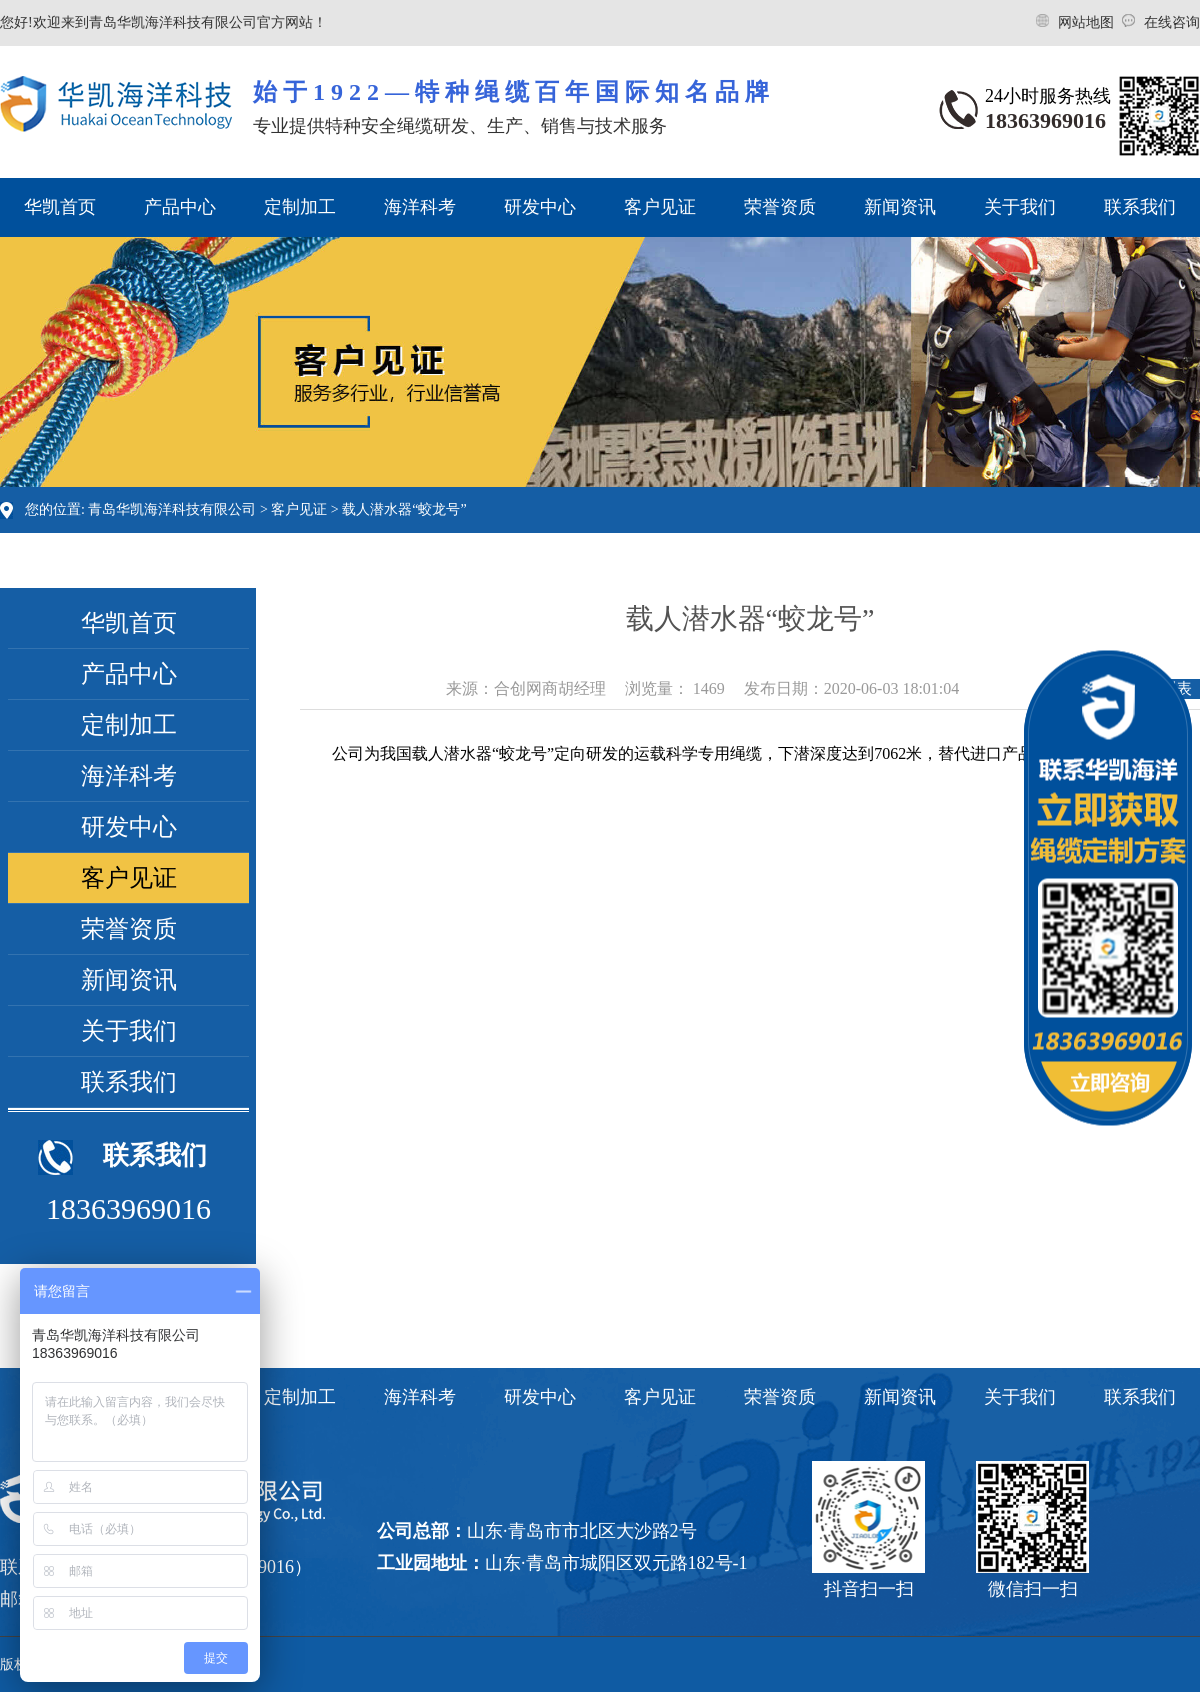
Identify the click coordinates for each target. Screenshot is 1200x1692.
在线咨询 (1172, 22)
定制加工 (300, 207)
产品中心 (180, 207)
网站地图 (1088, 22)
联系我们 (1140, 207)
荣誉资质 (780, 207)
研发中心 (540, 207)
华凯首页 (60, 207)
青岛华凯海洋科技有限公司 (172, 509)
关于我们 (1020, 207)
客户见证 (660, 207)
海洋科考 (420, 207)
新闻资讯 (900, 207)
